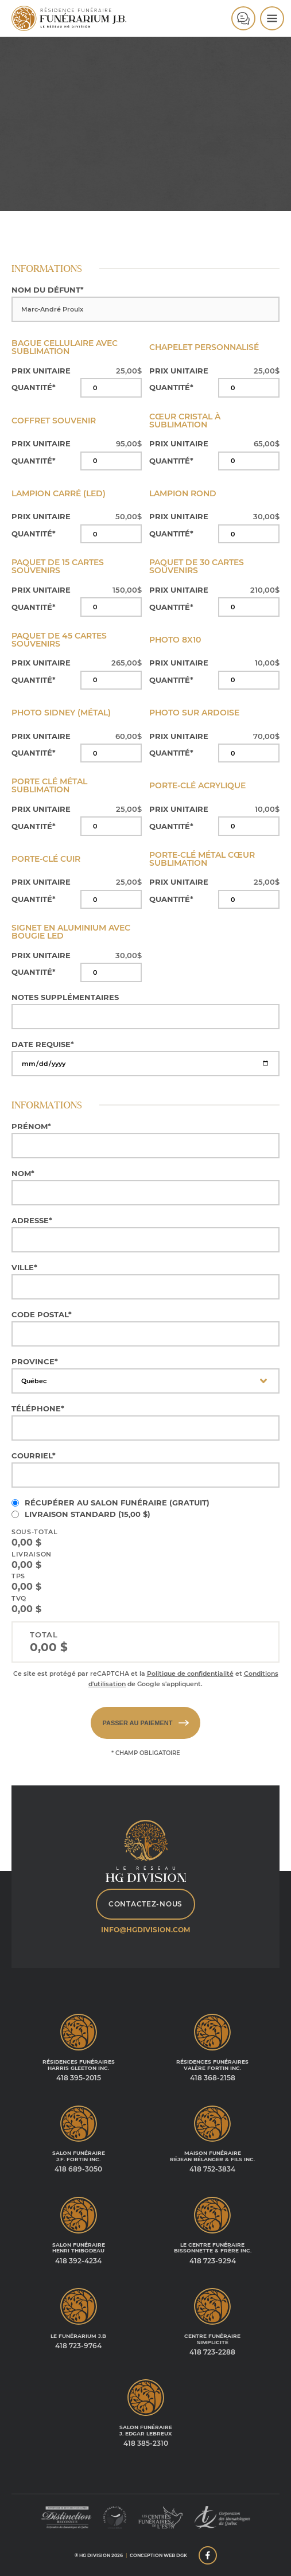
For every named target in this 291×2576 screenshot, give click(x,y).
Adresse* (31, 1220)
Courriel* (33, 1456)
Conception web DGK (158, 2555)
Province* (34, 1361)
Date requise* (42, 1044)
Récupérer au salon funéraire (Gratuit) (117, 1503)
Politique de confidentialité (190, 1674)
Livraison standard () (87, 1514)
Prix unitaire (41, 371)
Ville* (24, 1267)
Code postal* (41, 1314)
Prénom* (31, 1126)
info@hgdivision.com (145, 1929)
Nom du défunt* (47, 290)
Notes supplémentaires (65, 997)
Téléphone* (37, 1408)
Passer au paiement (145, 1722)
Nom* (22, 1173)
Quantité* (33, 387)
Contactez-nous (145, 1904)
